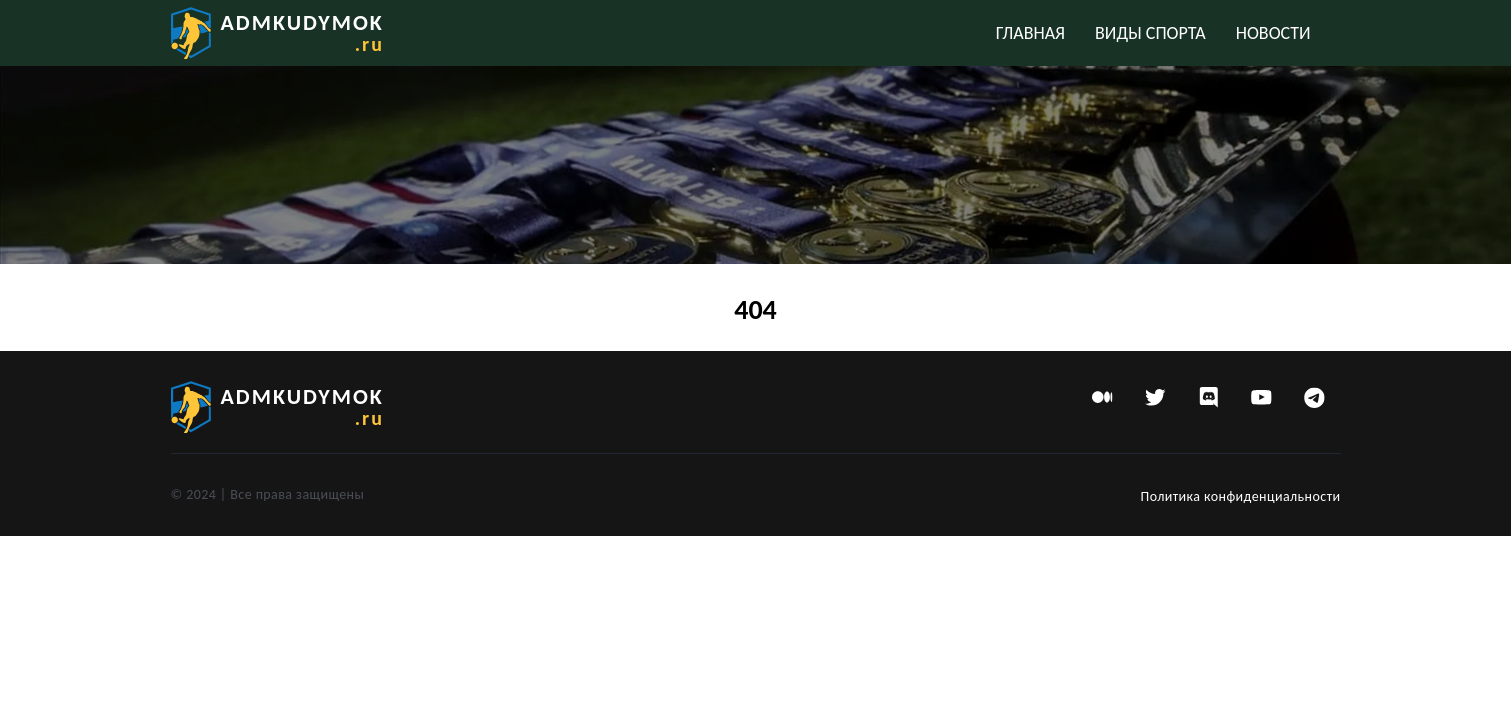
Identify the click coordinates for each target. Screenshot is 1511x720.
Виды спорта (1150, 33)
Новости (1273, 33)
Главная (1030, 33)
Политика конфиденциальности (1241, 496)
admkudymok (302, 32)
